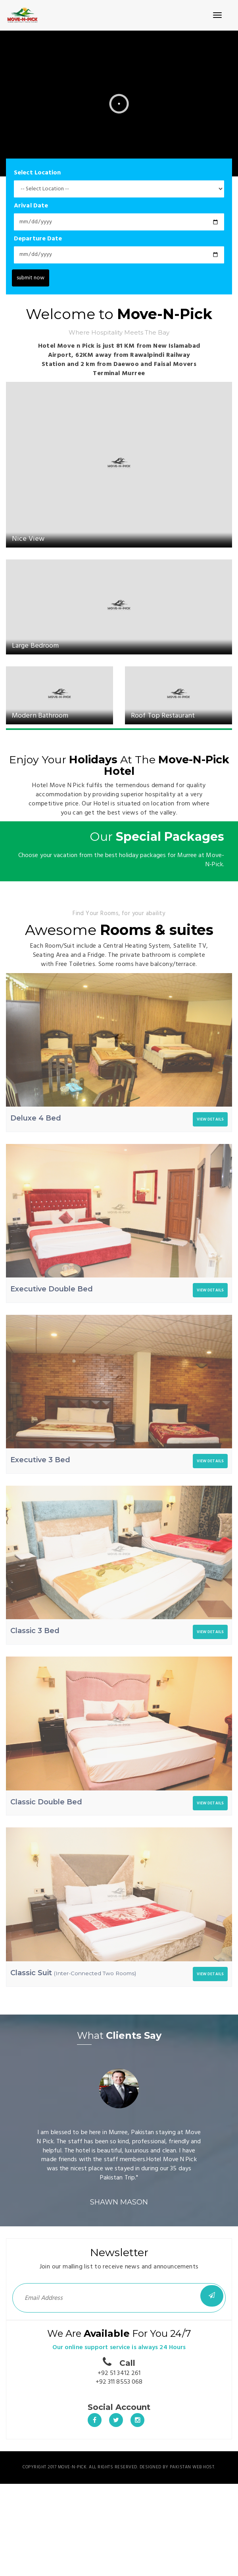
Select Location (37, 173)
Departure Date (38, 239)
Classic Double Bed (46, 1802)
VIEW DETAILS (210, 1119)
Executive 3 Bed (40, 1459)
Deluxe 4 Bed (35, 1118)
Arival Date (31, 206)
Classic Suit (73, 1972)
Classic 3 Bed (35, 1630)
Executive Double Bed (51, 1289)
